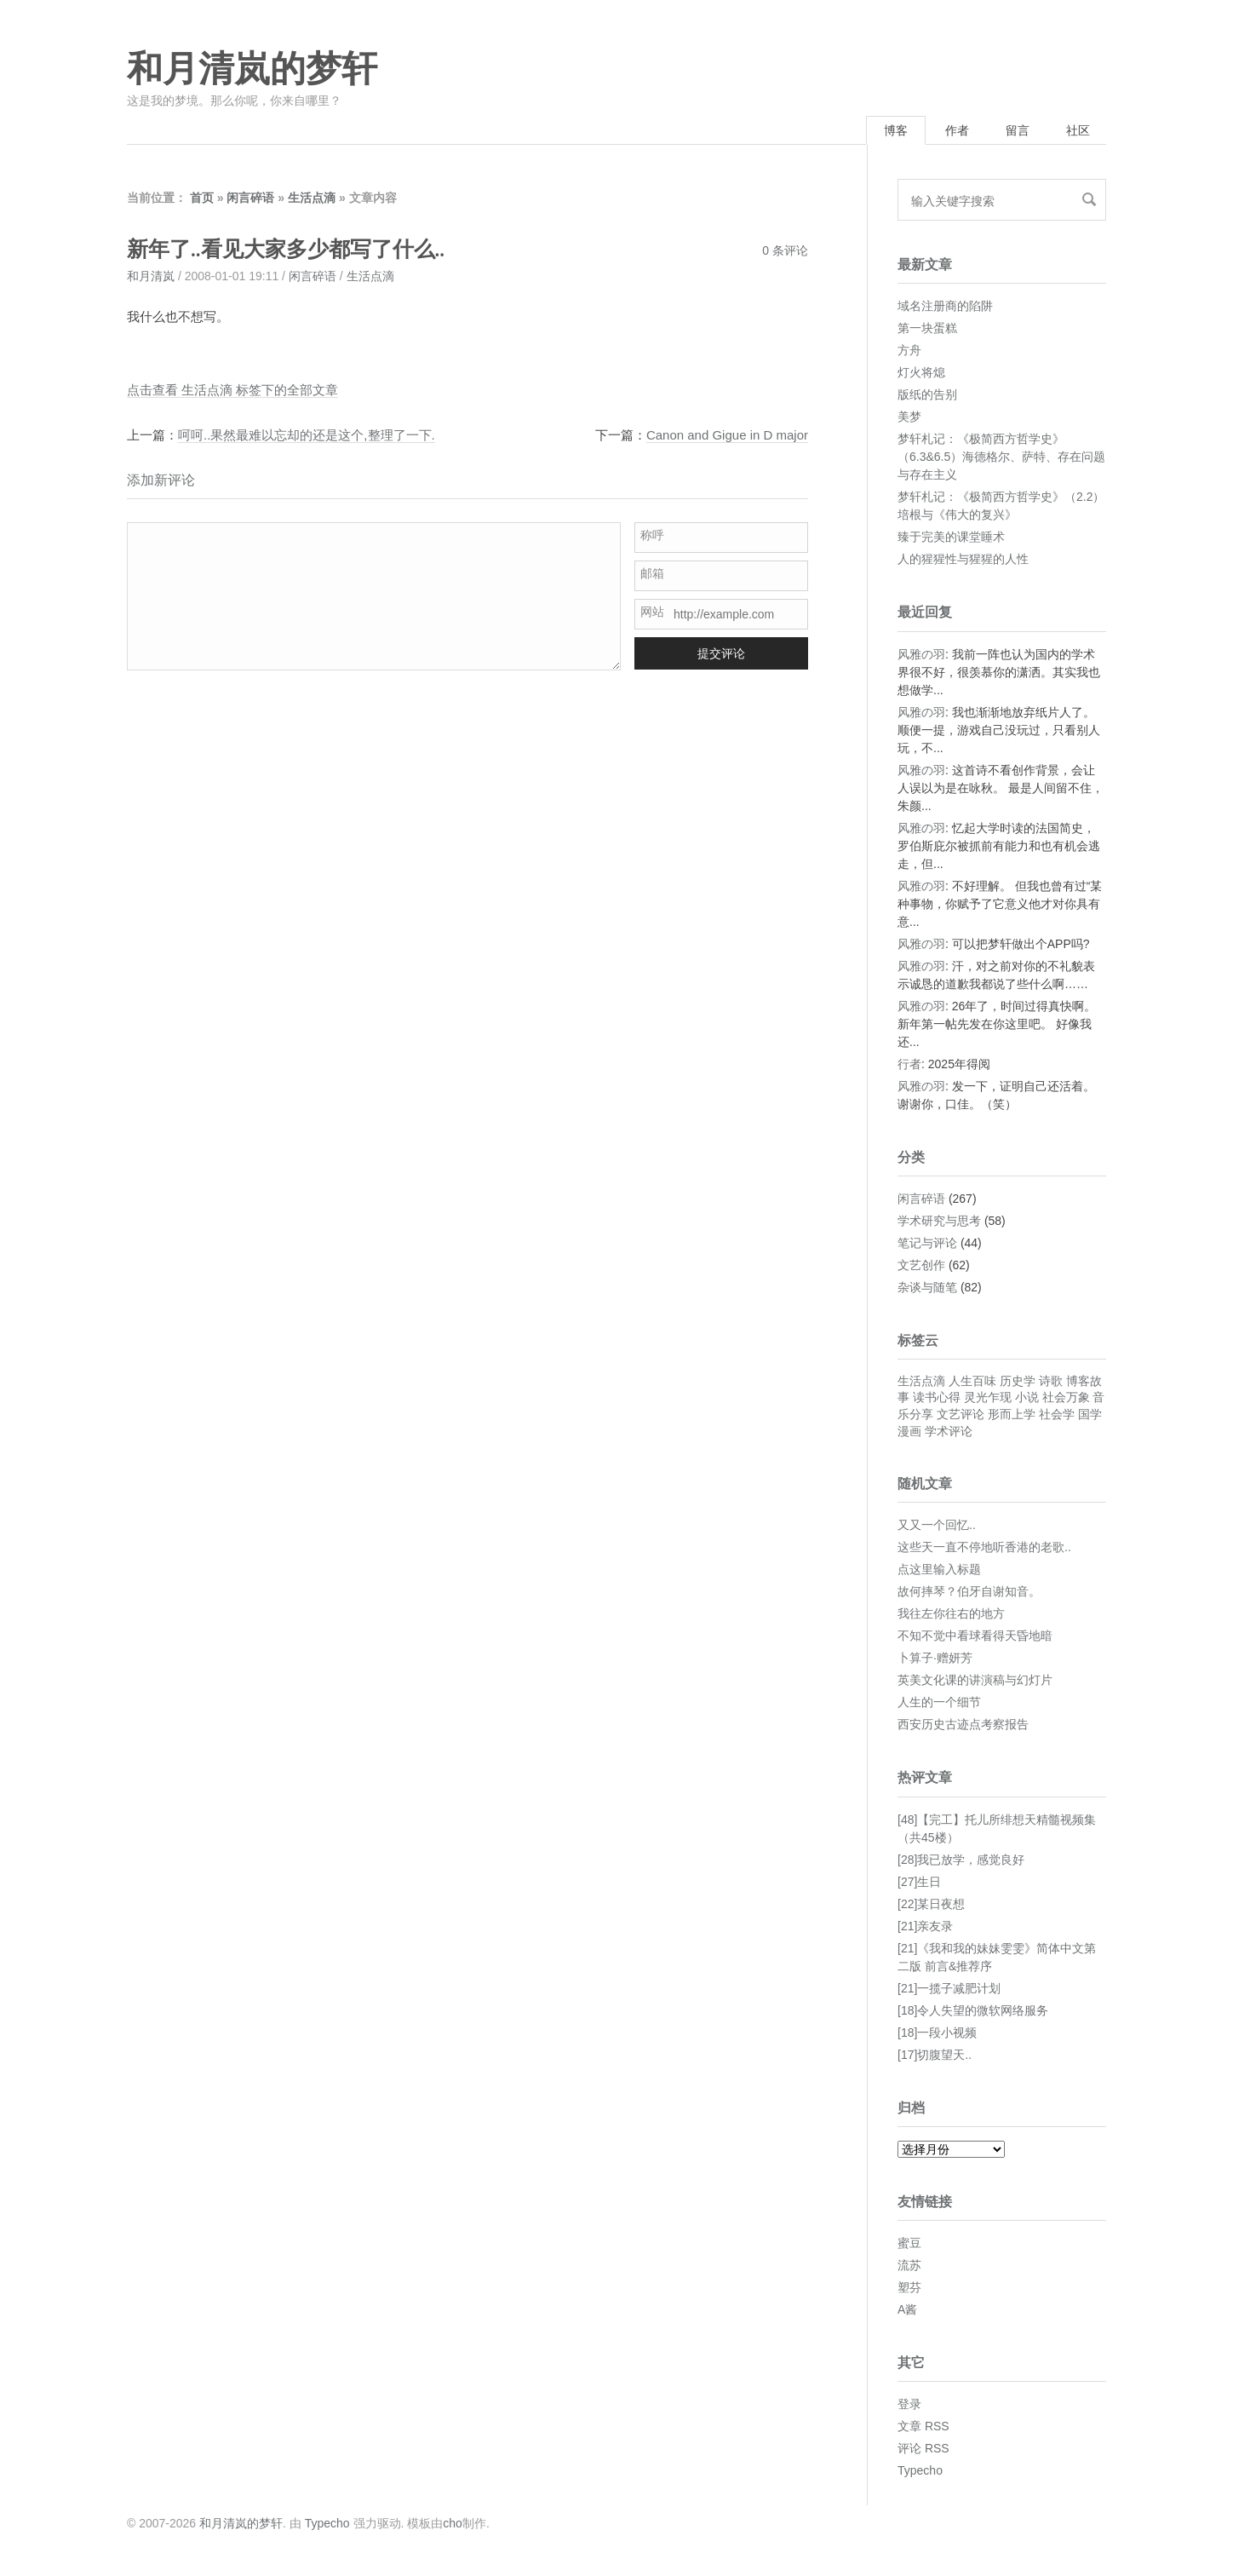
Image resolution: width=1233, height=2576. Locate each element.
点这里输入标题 (939, 1569)
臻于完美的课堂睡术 (951, 536)
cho (452, 2523)
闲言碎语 (250, 197)
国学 (1090, 1414)
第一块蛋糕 (927, 328)
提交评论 (721, 653)
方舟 (909, 350)
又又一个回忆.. (937, 1525)
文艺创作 (921, 1265)
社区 (1078, 130)
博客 (896, 130)
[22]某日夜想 (931, 1904)
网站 (652, 611)
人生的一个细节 (939, 1702)
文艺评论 (960, 1414)
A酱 (907, 2309)
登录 (909, 2404)
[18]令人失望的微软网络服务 (973, 2010)
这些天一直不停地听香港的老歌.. (984, 1547)
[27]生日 (919, 1882)
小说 (1027, 1397)
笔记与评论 (927, 1243)
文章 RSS (923, 2426)
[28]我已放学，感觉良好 (961, 1859)
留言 (1017, 130)
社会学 (1057, 1414)
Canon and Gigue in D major (727, 435)
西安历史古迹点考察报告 (963, 1724)
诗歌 (1051, 1381)
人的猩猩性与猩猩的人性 (963, 559)
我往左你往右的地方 (951, 1613)
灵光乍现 (988, 1397)
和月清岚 (151, 276)
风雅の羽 (921, 654)
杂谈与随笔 (927, 1287)
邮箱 (652, 573)
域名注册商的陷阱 (945, 306)
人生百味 (972, 1381)
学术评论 (948, 1431)
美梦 (909, 416)
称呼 (652, 535)
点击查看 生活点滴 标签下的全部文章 (232, 389)
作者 (957, 130)
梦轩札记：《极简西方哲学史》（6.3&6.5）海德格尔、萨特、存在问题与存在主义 (1001, 456)
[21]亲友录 (925, 1926)
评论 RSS (923, 2448)
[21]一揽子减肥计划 (949, 1988)
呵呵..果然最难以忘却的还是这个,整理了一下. (306, 435)
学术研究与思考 (939, 1221)
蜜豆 (909, 2243)
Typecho (920, 2470)
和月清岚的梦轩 (252, 69)
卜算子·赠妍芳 (935, 1658)
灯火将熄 (921, 372)
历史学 (1017, 1381)
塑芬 (909, 2287)
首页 (202, 197)
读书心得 (937, 1397)
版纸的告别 (927, 394)
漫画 (909, 1431)
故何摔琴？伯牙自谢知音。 (969, 1591)
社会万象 (1066, 1397)
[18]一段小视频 (937, 2032)
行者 (909, 1064)
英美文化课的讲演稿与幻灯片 (975, 1680)
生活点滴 (311, 197)
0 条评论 (785, 250)
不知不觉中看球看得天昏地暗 (975, 1635)
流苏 (909, 2265)
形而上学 (1011, 1414)
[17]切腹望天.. (935, 2054)
